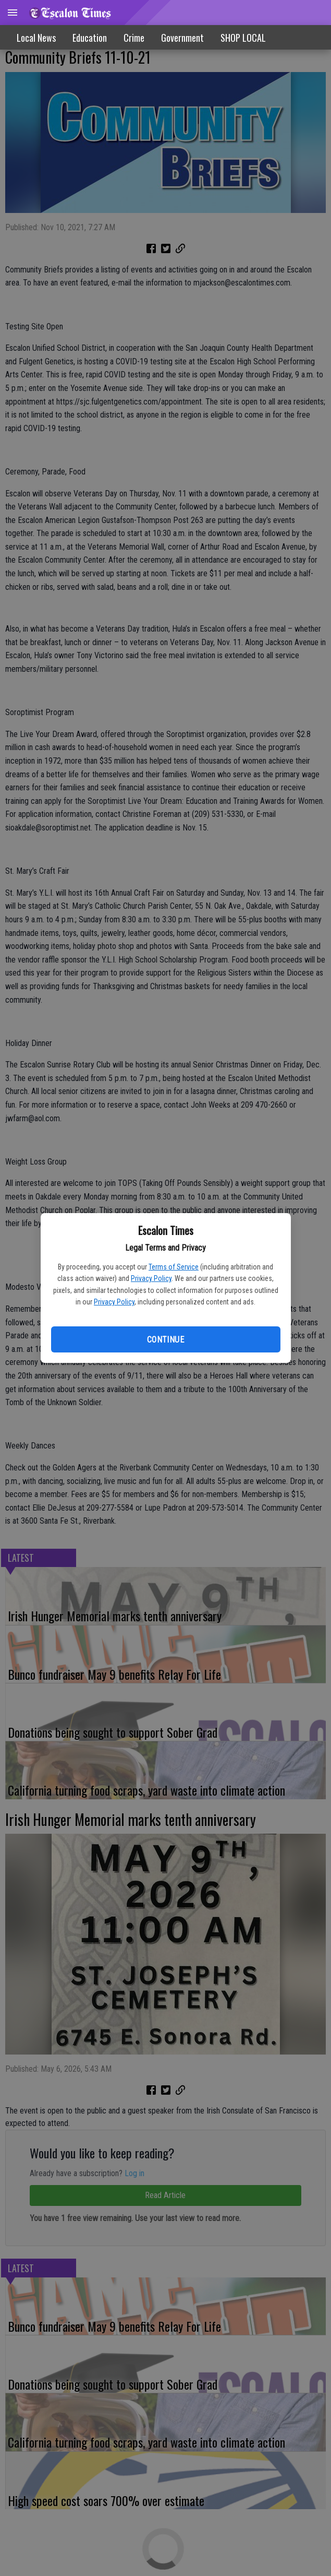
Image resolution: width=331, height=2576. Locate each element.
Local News (36, 37)
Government (182, 37)
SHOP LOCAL (243, 37)
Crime (134, 37)
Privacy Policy (151, 1278)
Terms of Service (174, 1267)
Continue (165, 1340)
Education (89, 37)
